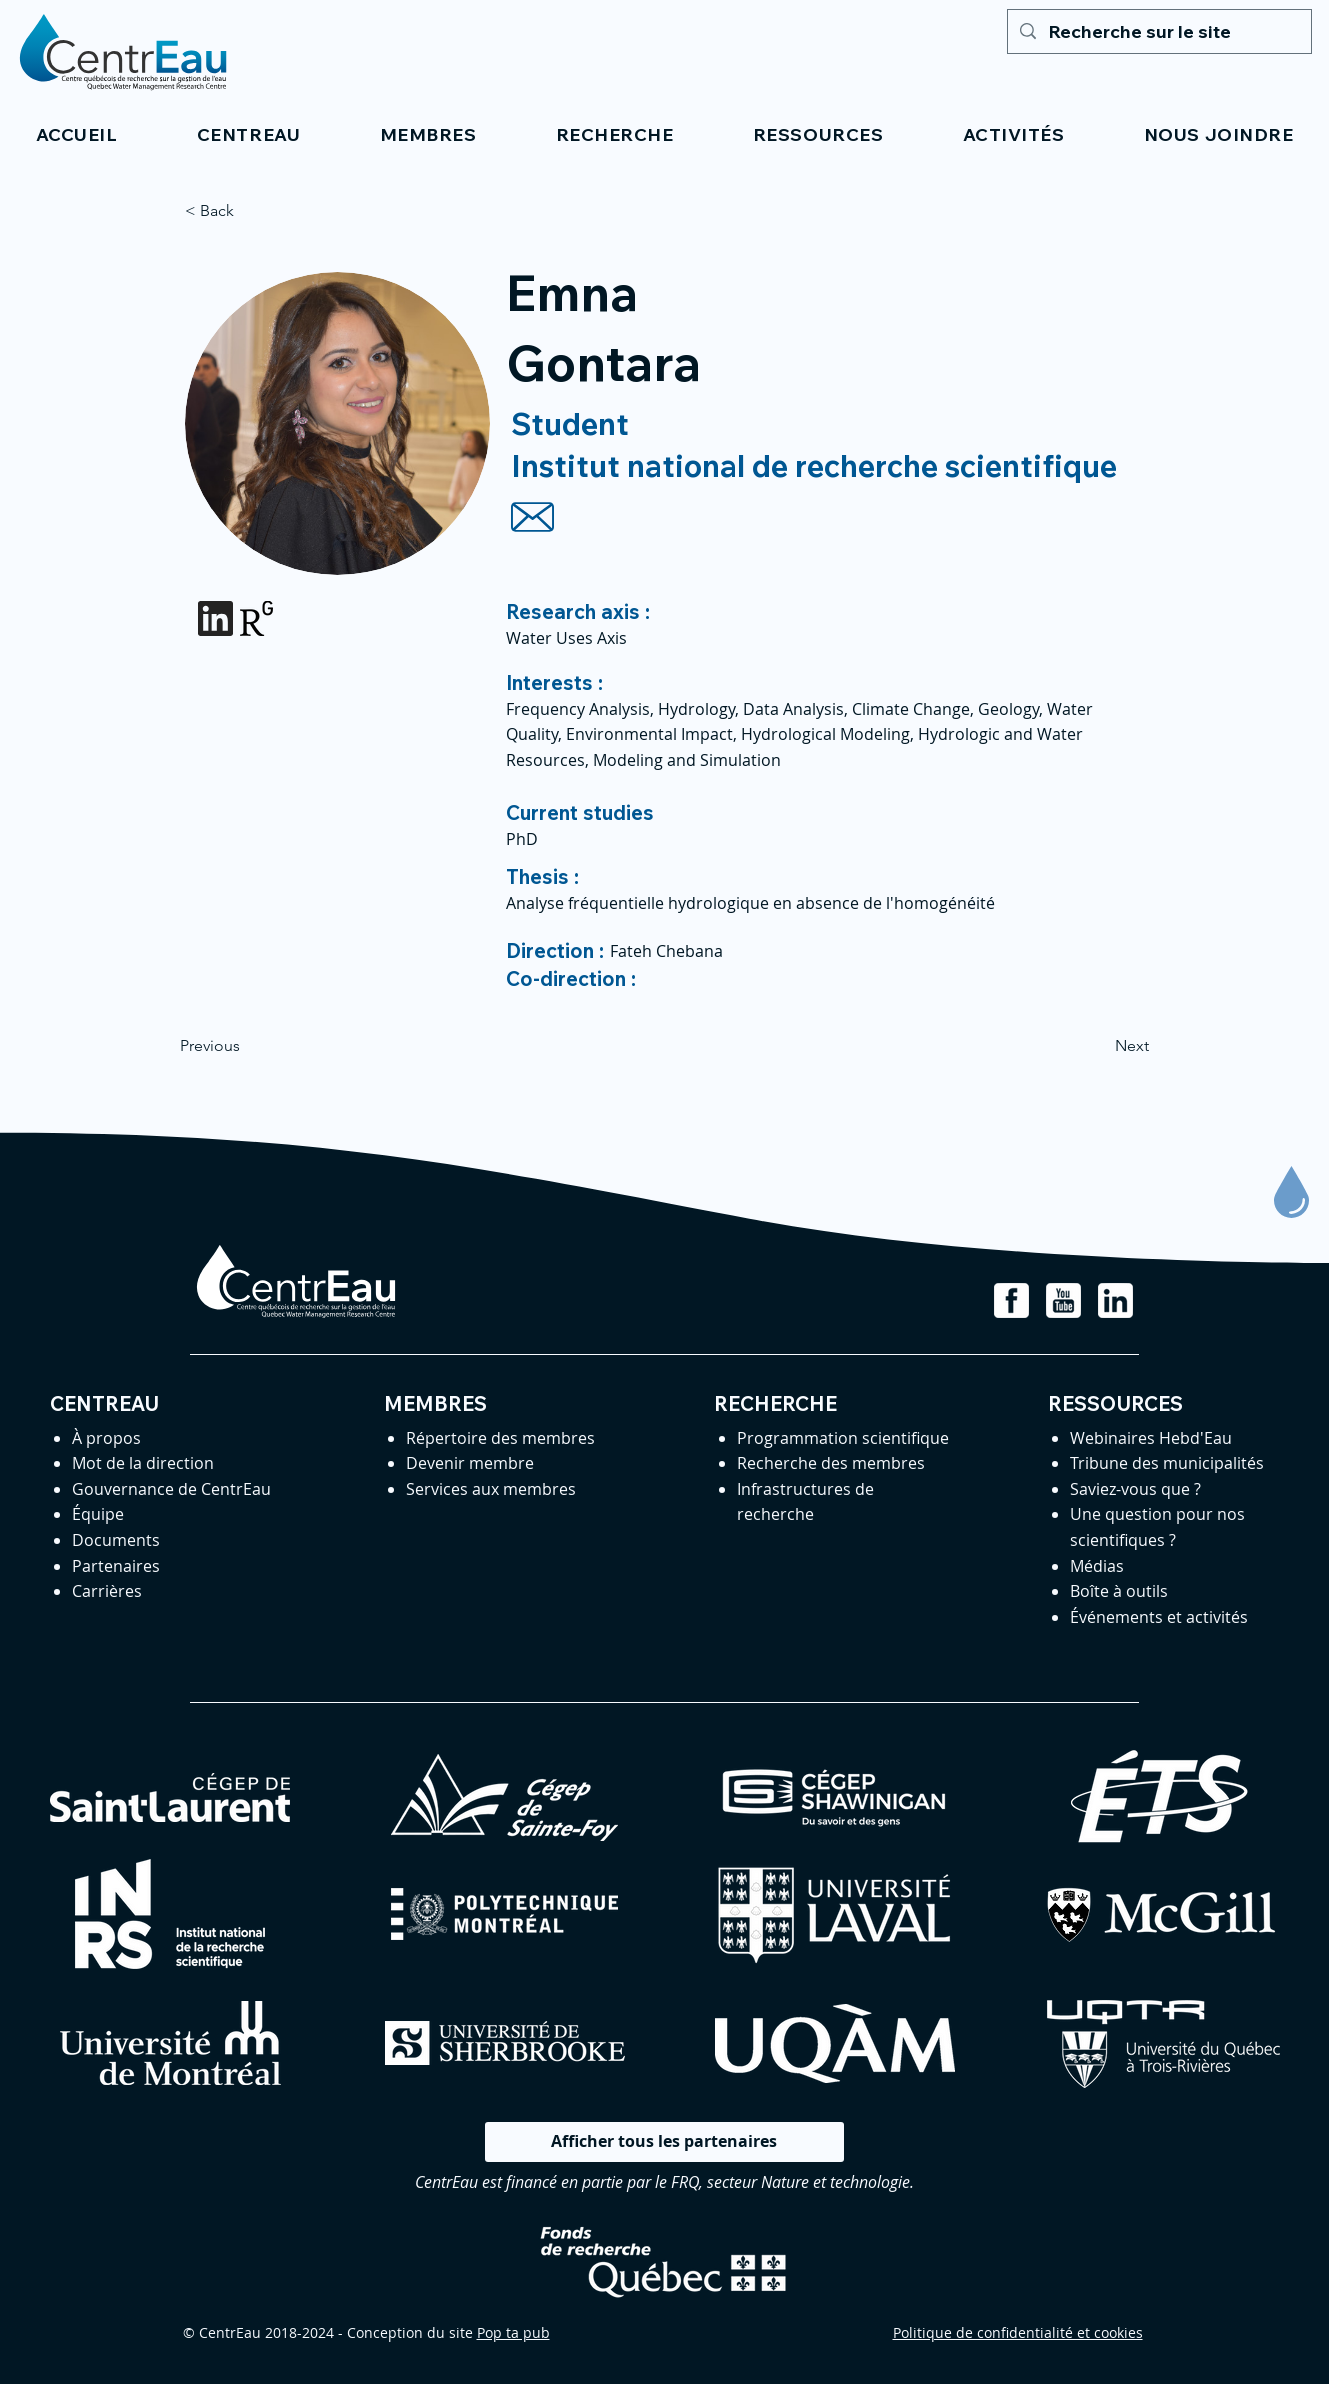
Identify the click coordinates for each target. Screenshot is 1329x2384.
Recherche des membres (831, 1463)
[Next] (1099, 1047)
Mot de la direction (143, 1463)
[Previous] (246, 1047)
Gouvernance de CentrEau (171, 1489)
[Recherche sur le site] (1158, 31)
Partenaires (116, 1566)
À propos (106, 1438)
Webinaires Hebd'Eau (1151, 1438)
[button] (248, 134)
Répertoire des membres (500, 1438)
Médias (1097, 1566)
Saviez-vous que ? (1135, 1489)
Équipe (98, 1514)
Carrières (107, 1591)
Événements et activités (1159, 1617)
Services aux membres (491, 1489)
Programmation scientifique (843, 1438)
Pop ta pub (513, 2332)
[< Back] (251, 211)
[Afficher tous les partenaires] (664, 2142)
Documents (116, 1540)
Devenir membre (470, 1463)
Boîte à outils (1119, 1591)
